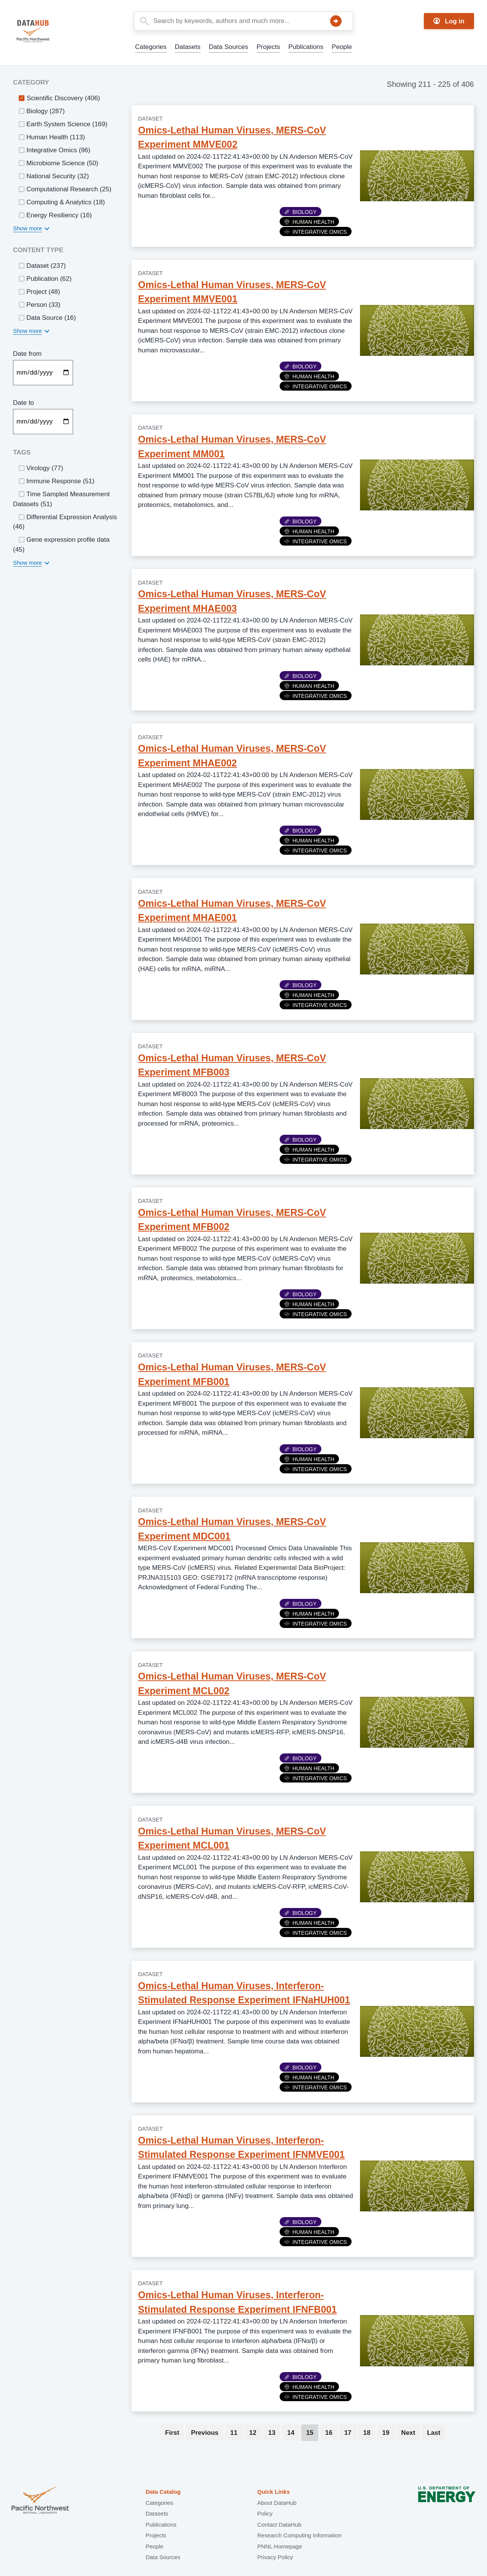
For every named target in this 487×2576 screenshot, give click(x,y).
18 (369, 2432)
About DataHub (276, 2502)
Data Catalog (163, 2491)
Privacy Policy (275, 2557)
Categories (150, 47)
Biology (300, 212)
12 (255, 2432)
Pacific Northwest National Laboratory (40, 2500)
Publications (306, 47)
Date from (27, 353)
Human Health (309, 222)
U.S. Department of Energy (447, 2500)
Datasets (187, 47)
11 (236, 2432)
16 (331, 2432)
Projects (268, 47)
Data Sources (228, 47)
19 (388, 2432)
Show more (27, 228)
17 (350, 2432)
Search (336, 21)
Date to (23, 402)
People (342, 47)
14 (293, 2432)
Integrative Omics (315, 232)
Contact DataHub (279, 2524)
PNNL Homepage (279, 2546)
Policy (264, 2513)
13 (274, 2432)
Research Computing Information (299, 2535)
